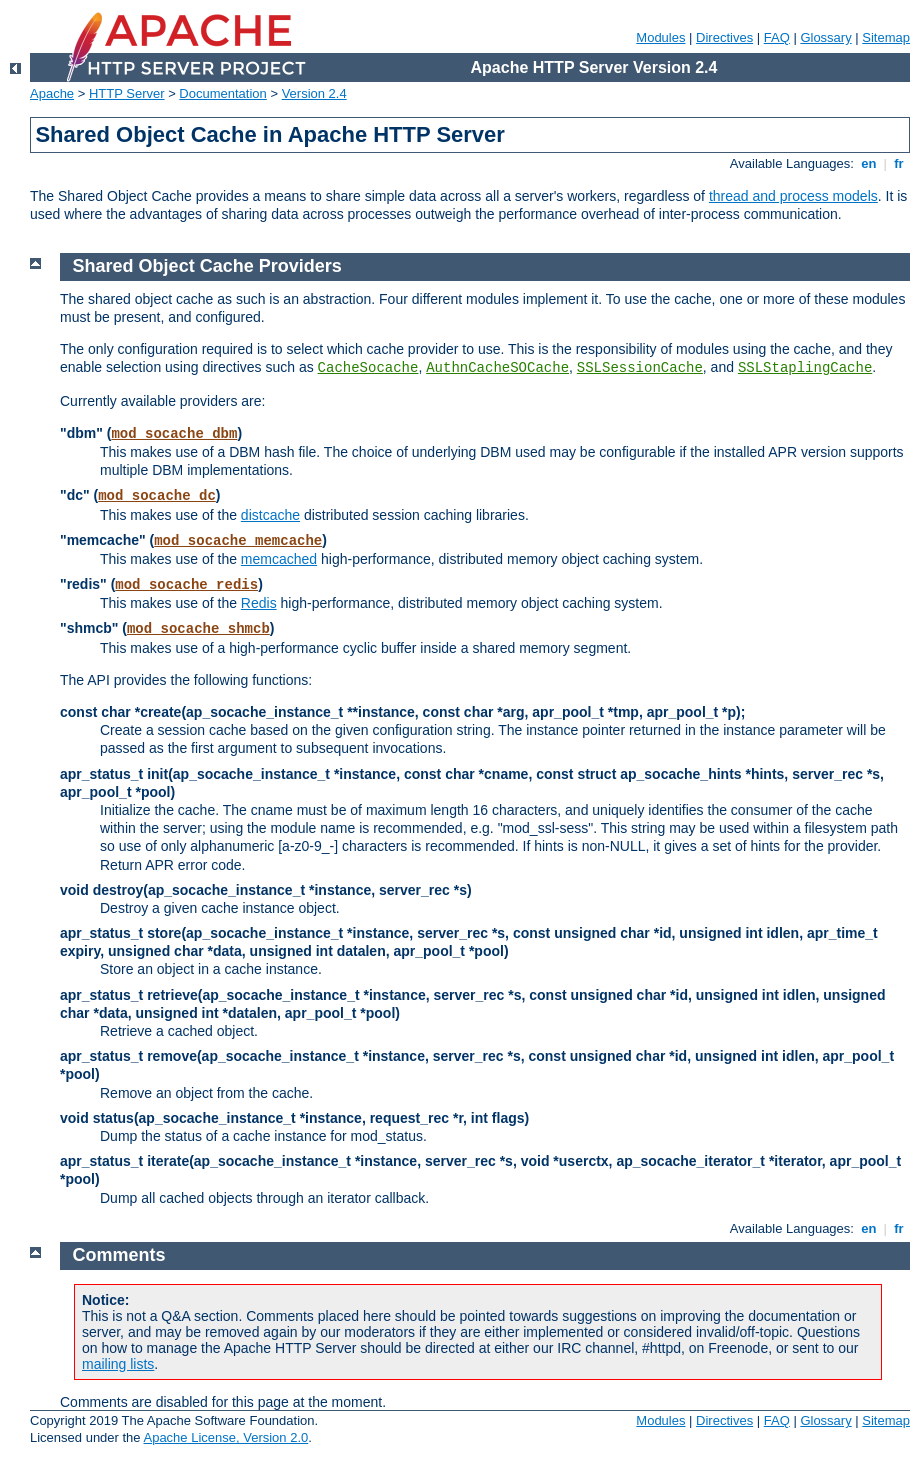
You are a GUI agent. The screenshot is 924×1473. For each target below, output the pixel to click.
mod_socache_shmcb (198, 629)
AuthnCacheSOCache (497, 368)
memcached (279, 559)
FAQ (777, 37)
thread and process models (793, 196)
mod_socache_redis (186, 585)
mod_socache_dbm (174, 434)
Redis (259, 603)
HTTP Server (127, 93)
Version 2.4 (314, 93)
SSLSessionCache (640, 368)
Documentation (222, 93)
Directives (724, 37)
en (869, 163)
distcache (270, 515)
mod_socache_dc (157, 496)
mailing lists (118, 1364)
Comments (119, 1255)
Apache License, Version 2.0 (225, 1437)
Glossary (825, 37)
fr (899, 163)
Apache (52, 93)
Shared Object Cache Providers (207, 266)
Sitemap (886, 37)
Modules (660, 37)
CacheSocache (368, 368)
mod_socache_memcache (238, 541)
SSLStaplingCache (805, 368)
